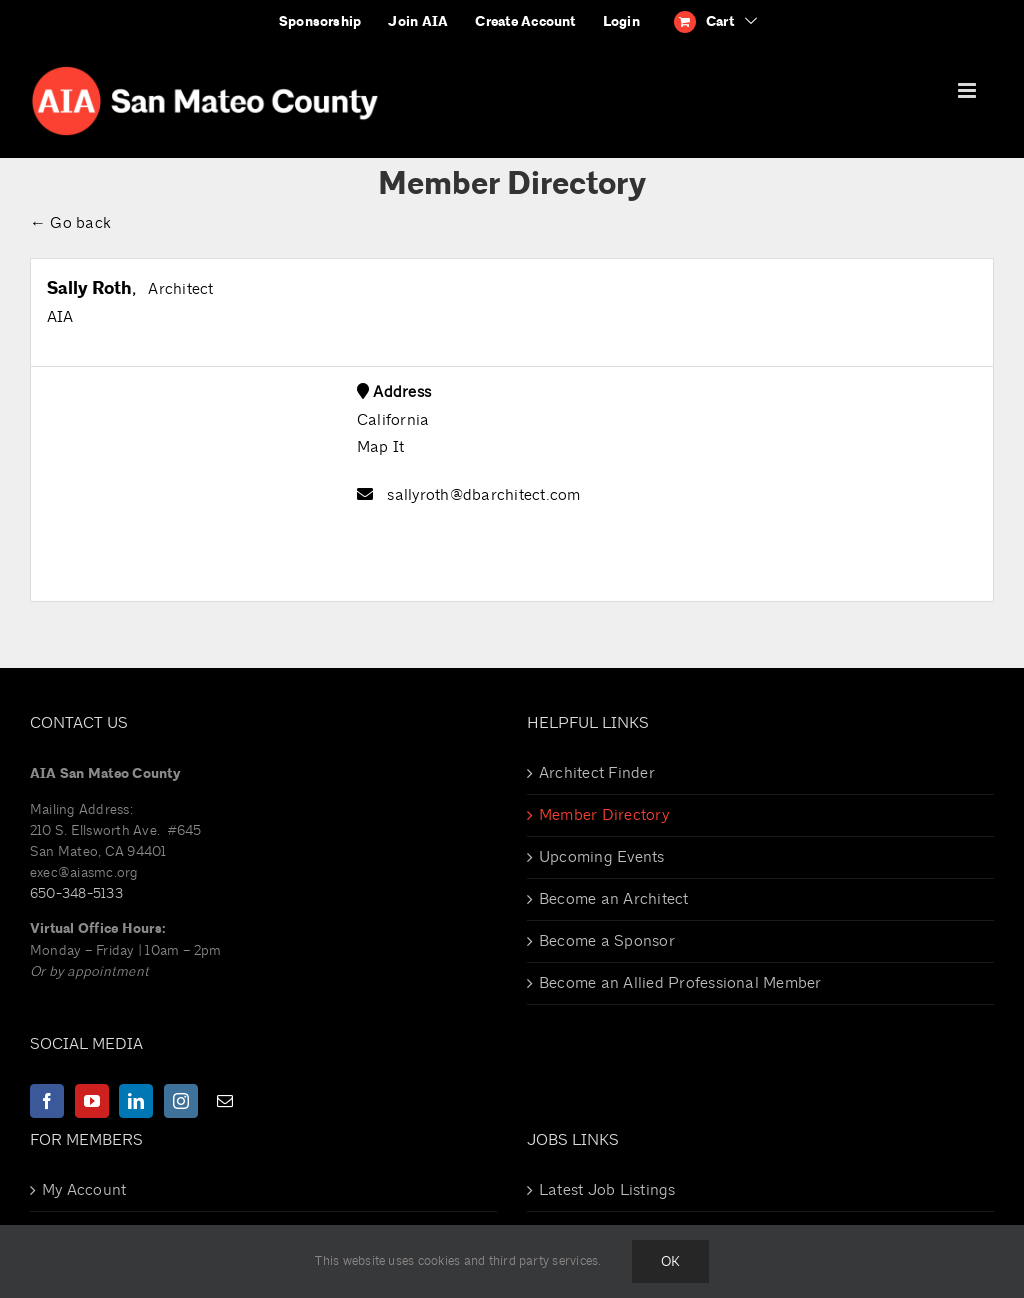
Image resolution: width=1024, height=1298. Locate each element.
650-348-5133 (76, 893)
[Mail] (225, 1101)
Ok (670, 1261)
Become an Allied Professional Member (680, 983)
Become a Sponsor (607, 941)
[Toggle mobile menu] (968, 90)
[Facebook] (47, 1101)
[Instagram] (181, 1101)
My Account (84, 1190)
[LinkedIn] (136, 1101)
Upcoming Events (602, 857)
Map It (380, 447)
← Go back (70, 223)
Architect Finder (597, 773)
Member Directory (604, 815)
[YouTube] (92, 1101)
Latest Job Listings (607, 1190)
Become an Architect (614, 899)
